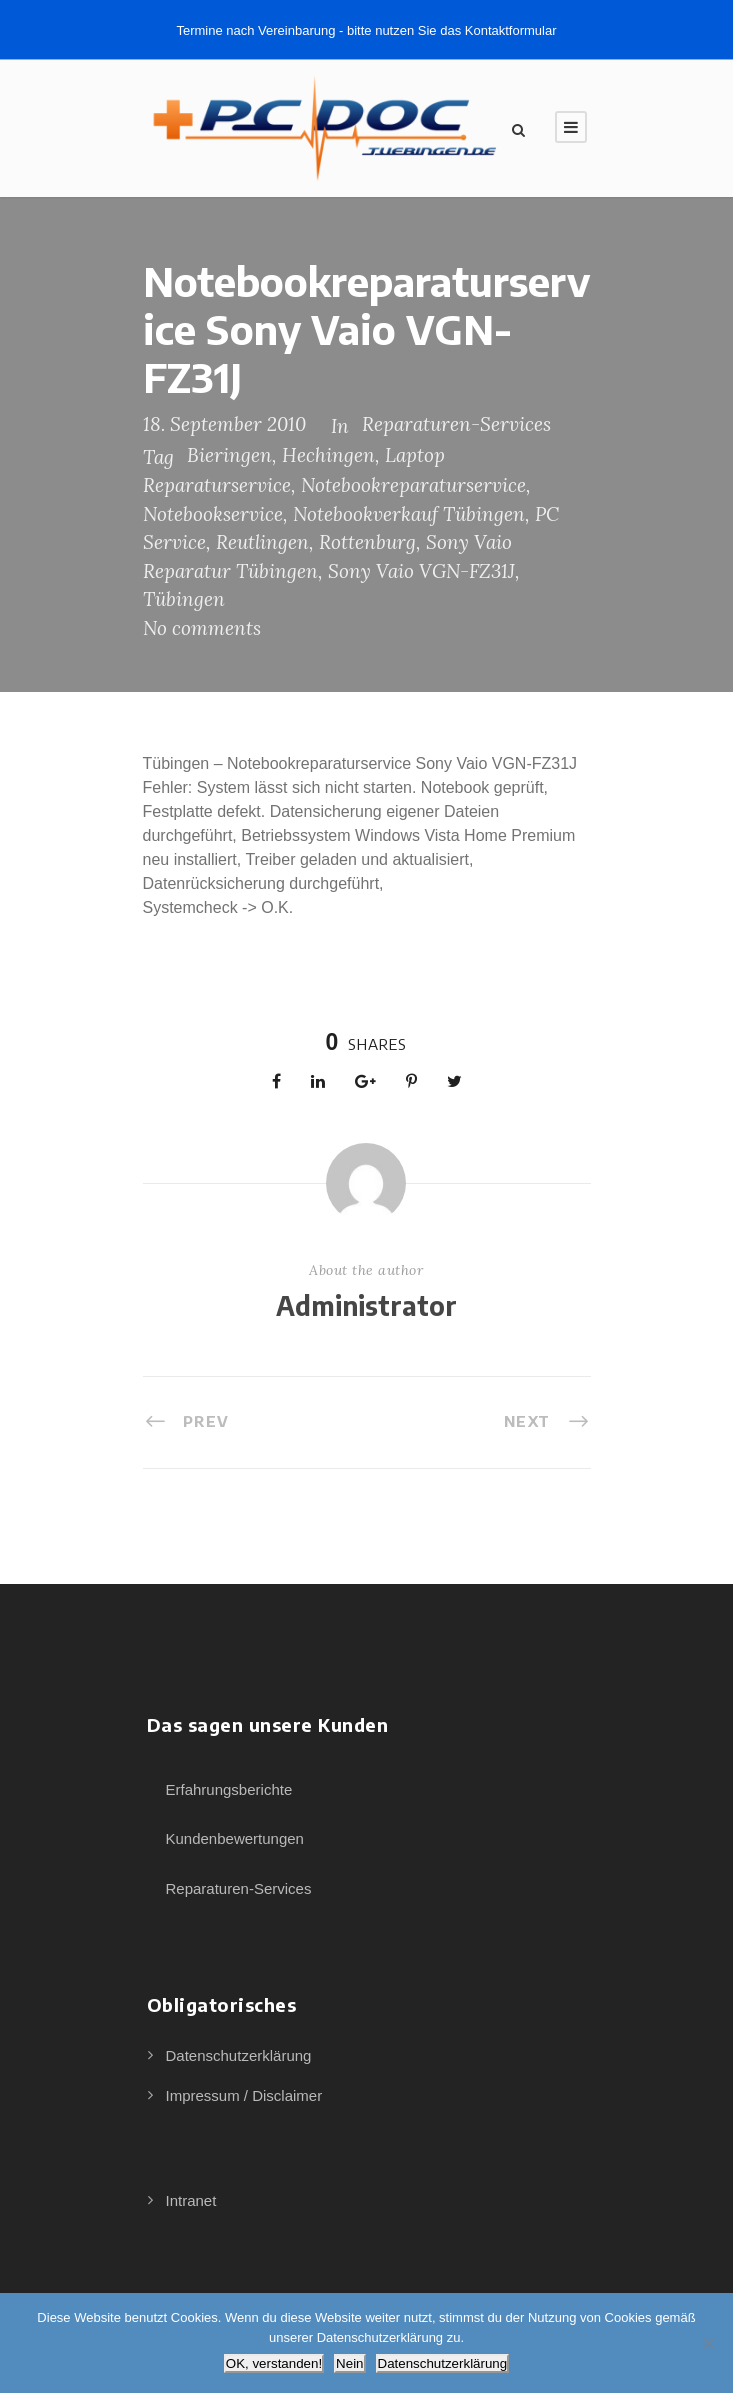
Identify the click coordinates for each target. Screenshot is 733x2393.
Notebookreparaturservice (413, 485)
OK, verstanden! (274, 2363)
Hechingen (328, 455)
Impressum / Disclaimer (244, 2095)
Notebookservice (213, 514)
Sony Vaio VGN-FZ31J (421, 571)
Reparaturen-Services (456, 424)
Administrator (366, 1305)
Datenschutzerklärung (239, 2055)
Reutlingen (262, 542)
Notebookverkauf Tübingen (409, 514)
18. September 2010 (224, 424)
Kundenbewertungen (235, 1838)
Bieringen (229, 455)
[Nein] (708, 2343)
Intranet (191, 2200)
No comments (202, 628)
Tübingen (184, 599)
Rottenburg (367, 542)
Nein (349, 2363)
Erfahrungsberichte (229, 1789)
